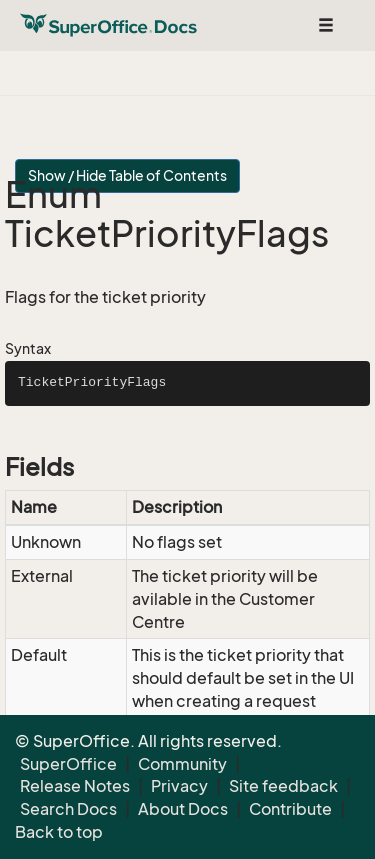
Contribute (290, 809)
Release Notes (75, 786)
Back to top (59, 832)
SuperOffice (68, 764)
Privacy (179, 786)
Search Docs (68, 809)
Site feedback (283, 786)
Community (182, 764)
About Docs (183, 809)
